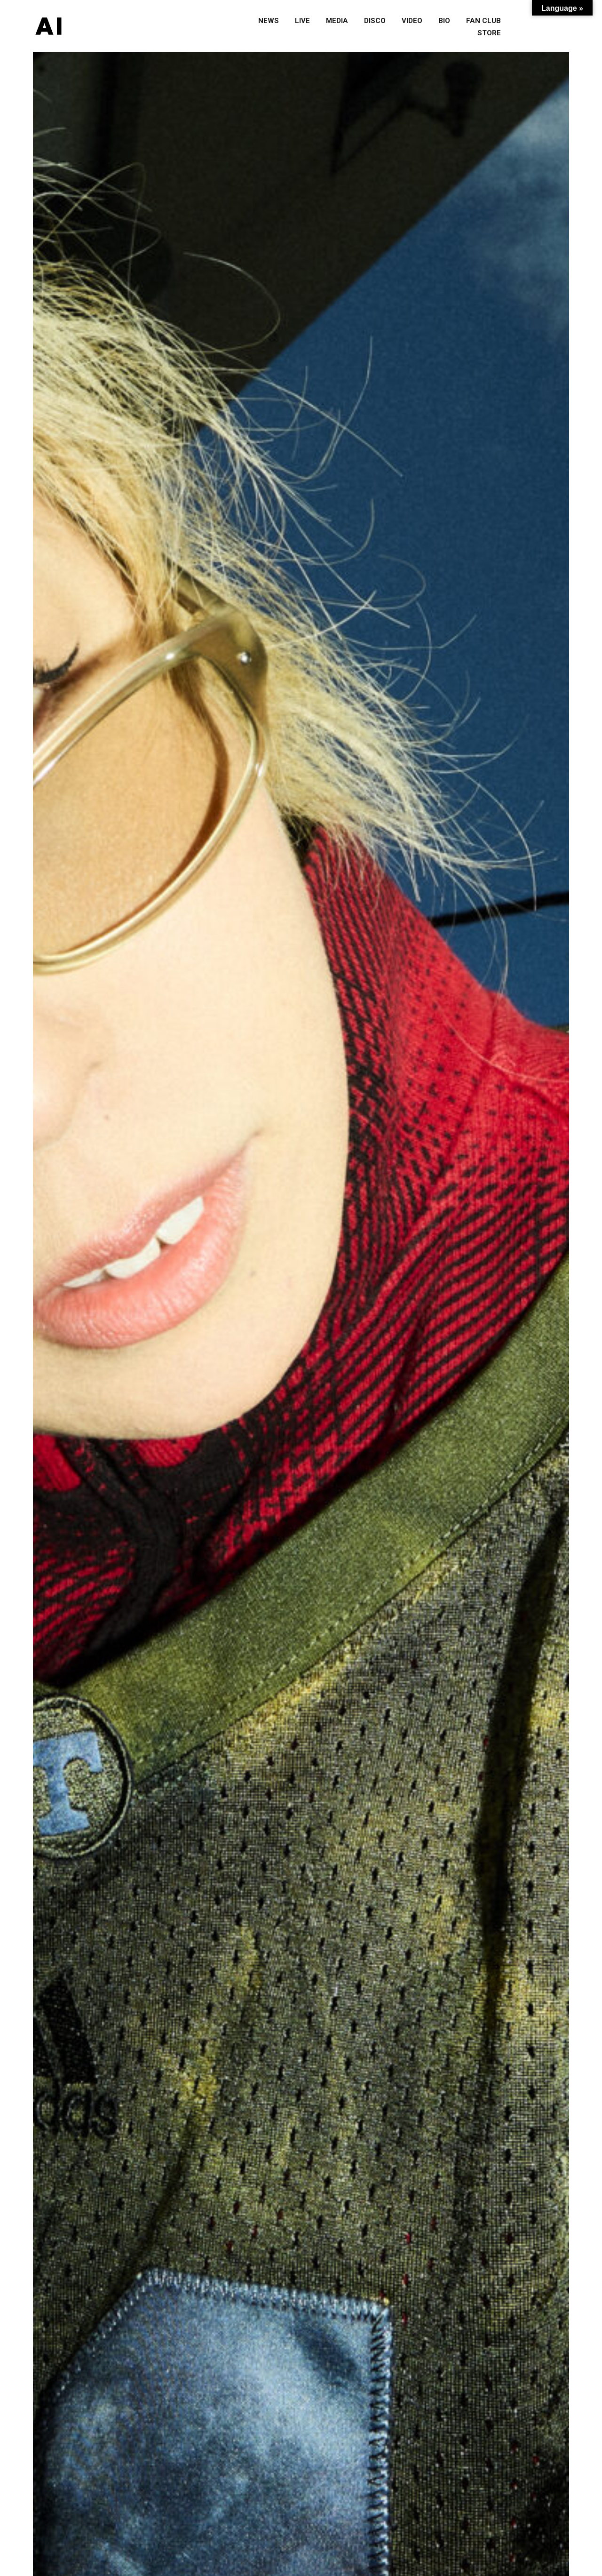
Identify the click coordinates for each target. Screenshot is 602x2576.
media (337, 20)
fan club (483, 20)
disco (375, 20)
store (489, 33)
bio (444, 20)
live (302, 20)
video (412, 20)
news (268, 20)
